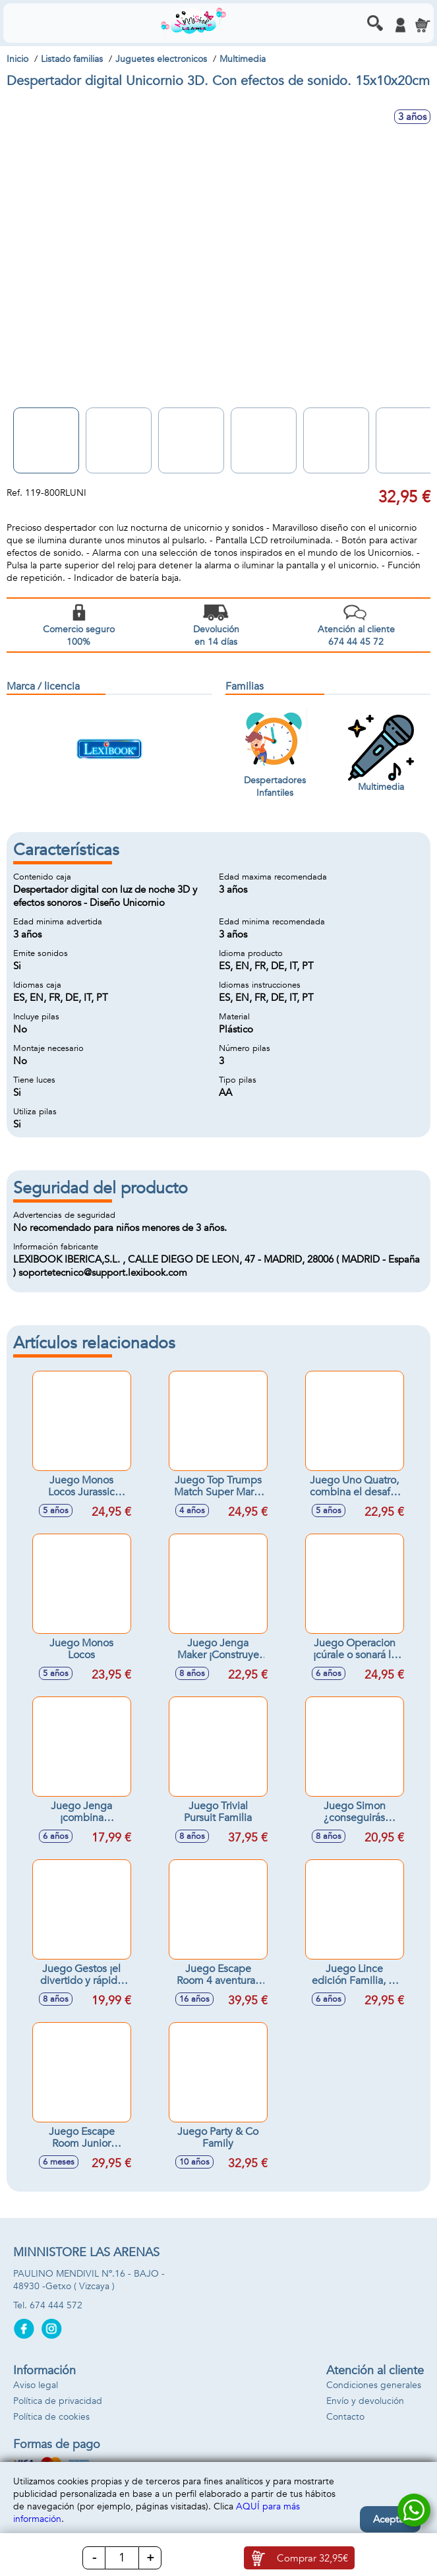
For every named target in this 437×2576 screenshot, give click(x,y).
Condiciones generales (373, 2385)
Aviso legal (35, 2385)
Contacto (345, 2417)
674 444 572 (56, 2305)
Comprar (312, 2558)
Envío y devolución (365, 2401)
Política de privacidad (57, 2401)
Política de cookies (51, 2417)
